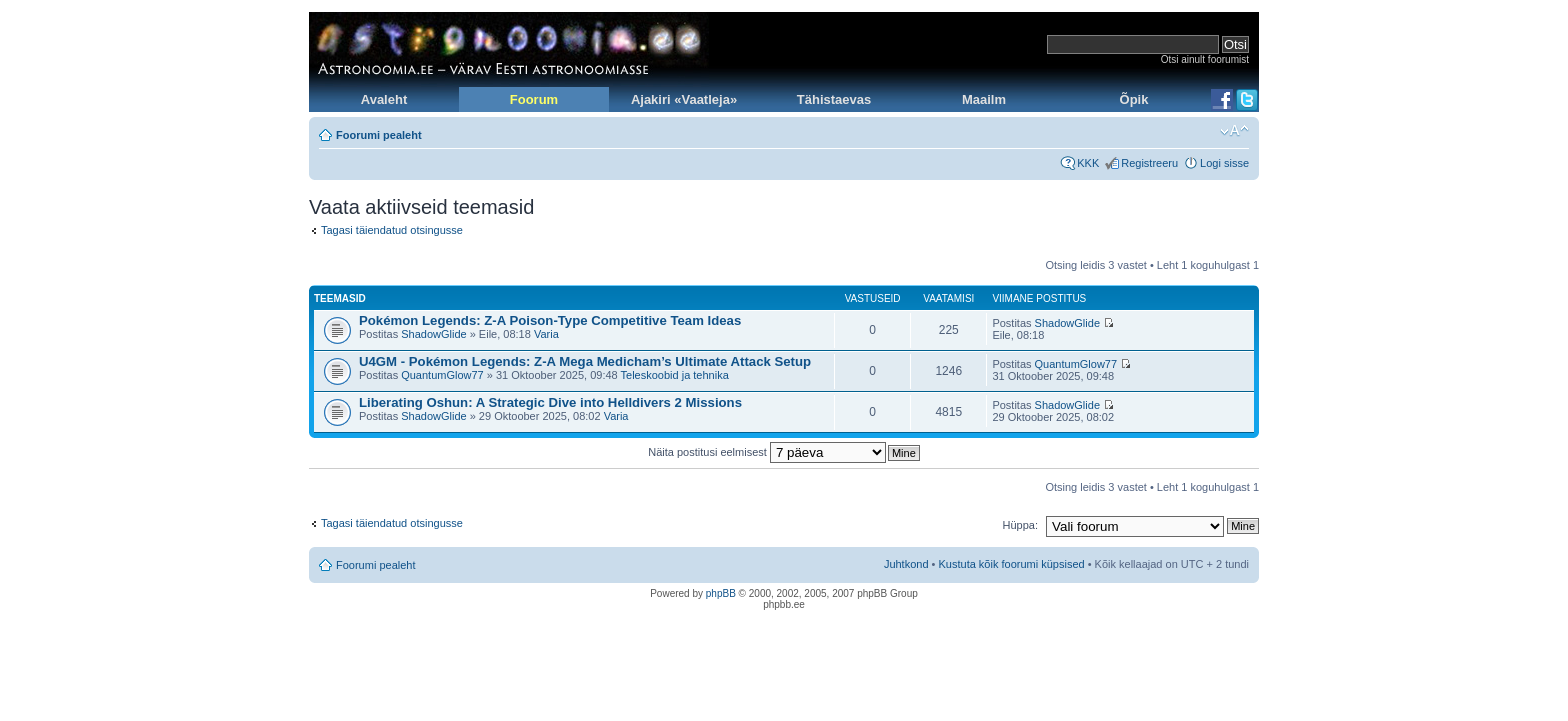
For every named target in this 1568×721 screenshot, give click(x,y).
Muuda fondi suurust (1234, 131)
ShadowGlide (433, 334)
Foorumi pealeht (379, 135)
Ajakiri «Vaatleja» (684, 99)
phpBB (721, 593)
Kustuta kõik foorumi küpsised (1012, 564)
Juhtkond (906, 564)
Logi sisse (1224, 163)
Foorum (534, 99)
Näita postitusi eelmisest (767, 452)
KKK (1088, 163)
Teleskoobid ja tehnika (675, 375)
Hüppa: (1020, 525)
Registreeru (1149, 163)
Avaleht (384, 99)
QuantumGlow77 (442, 375)
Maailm (984, 99)
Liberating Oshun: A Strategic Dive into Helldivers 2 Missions (550, 402)
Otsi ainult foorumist (1205, 59)
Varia (546, 334)
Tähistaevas (834, 99)
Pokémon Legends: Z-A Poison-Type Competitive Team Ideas (550, 320)
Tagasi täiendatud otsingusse (392, 230)
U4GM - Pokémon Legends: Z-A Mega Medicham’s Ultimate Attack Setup (585, 361)
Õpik (1134, 99)
